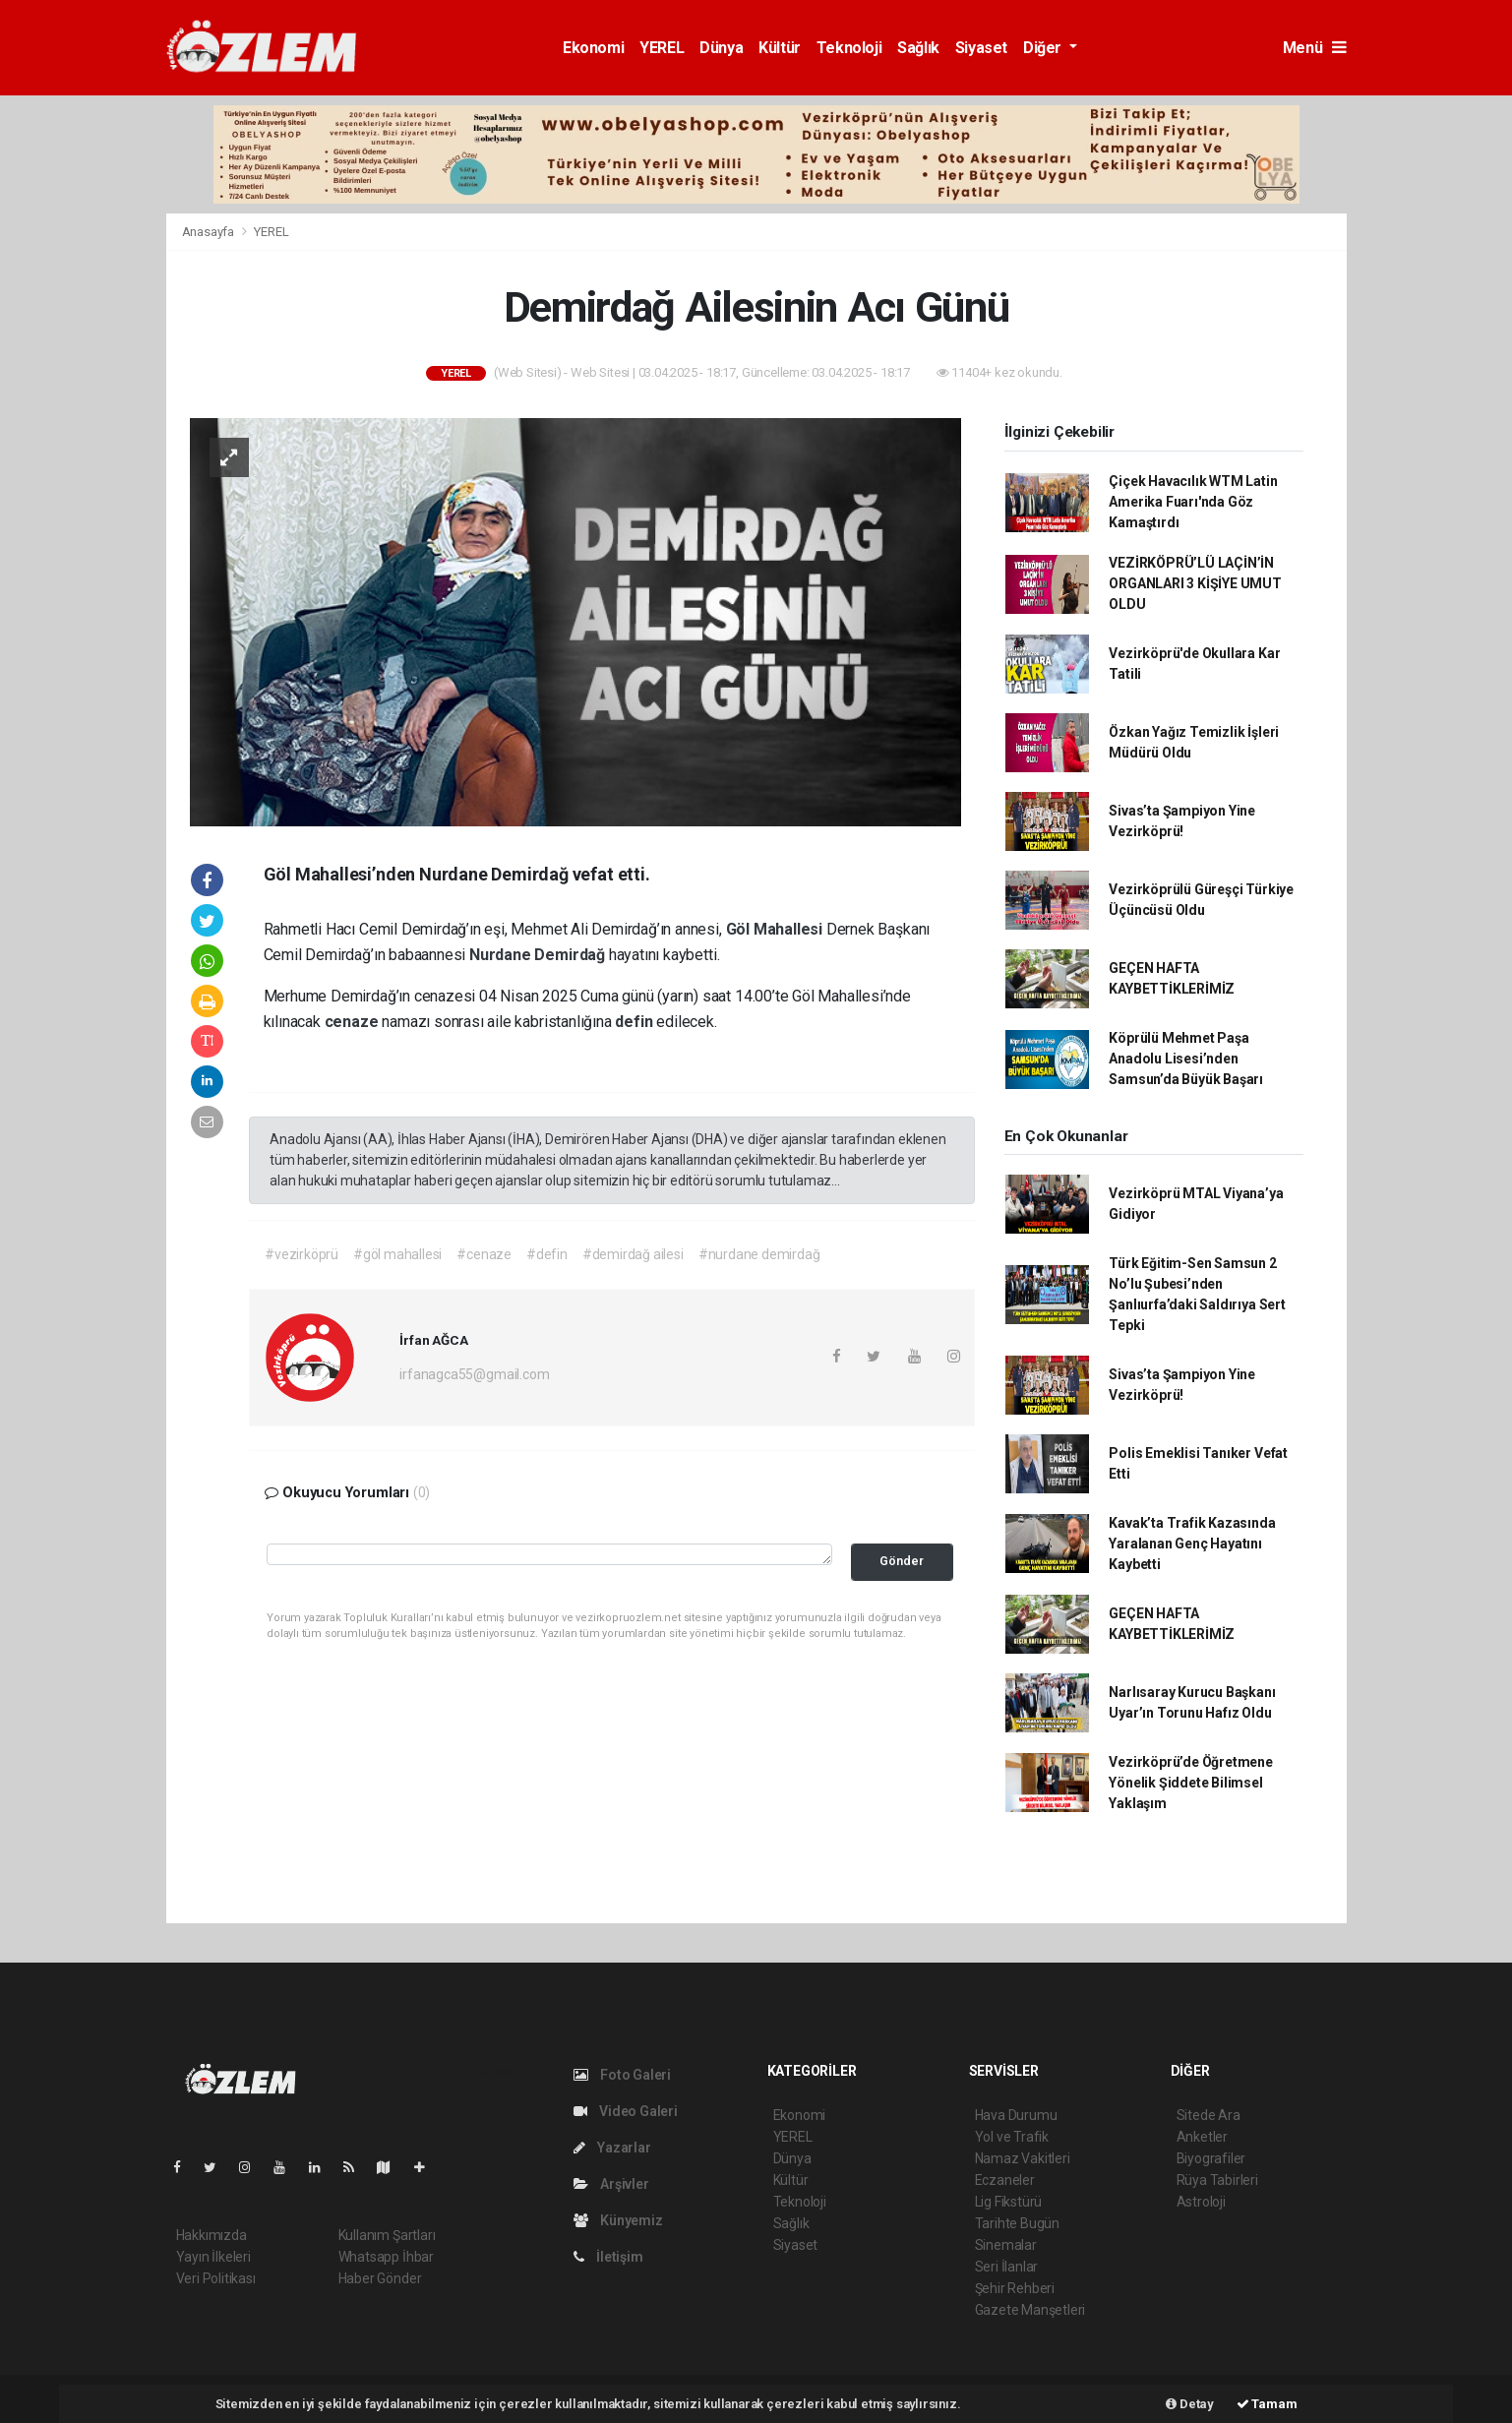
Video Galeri (626, 2111)
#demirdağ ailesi (633, 1254)
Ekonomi (593, 47)
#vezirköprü (301, 1254)
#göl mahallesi (397, 1254)
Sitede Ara (1208, 2115)
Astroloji (1201, 2202)
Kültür (779, 47)
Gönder (901, 1560)
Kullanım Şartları (387, 2235)
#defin (547, 1254)
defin (635, 1021)
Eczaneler (1005, 2180)
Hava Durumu (1016, 2115)
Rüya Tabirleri (1217, 2180)
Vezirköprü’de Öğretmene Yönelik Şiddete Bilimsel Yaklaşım (1191, 1782)
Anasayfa (209, 231)
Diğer (1044, 47)
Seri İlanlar (1007, 2266)
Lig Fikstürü (1009, 2202)
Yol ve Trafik (1012, 2137)
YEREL (661, 47)
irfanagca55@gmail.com (474, 1374)
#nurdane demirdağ (759, 1254)
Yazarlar (612, 2147)
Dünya (721, 47)
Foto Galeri (623, 2075)
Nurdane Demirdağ (539, 954)
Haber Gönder (380, 2278)
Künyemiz (618, 2220)
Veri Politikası (216, 2278)
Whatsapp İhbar (386, 2257)
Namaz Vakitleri (1022, 2158)
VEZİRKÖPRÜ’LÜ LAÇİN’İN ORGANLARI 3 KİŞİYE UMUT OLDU (1195, 583)
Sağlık (918, 47)
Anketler (1202, 2137)
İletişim (608, 2257)
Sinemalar (1006, 2245)
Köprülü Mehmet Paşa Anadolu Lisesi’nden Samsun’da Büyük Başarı (1186, 1058)
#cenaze (484, 1254)
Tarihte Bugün (1017, 2223)
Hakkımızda (211, 2235)
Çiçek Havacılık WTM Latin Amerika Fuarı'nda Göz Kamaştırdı (1193, 501)
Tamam (1267, 2403)
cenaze (354, 1021)
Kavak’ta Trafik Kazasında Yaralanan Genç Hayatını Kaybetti (1192, 1543)
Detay (1190, 2403)
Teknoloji (848, 47)
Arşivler (611, 2184)
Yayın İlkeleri (213, 2257)
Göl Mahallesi (776, 929)
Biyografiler (1211, 2158)
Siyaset (981, 47)
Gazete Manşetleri (1030, 2310)
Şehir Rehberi (1015, 2288)
